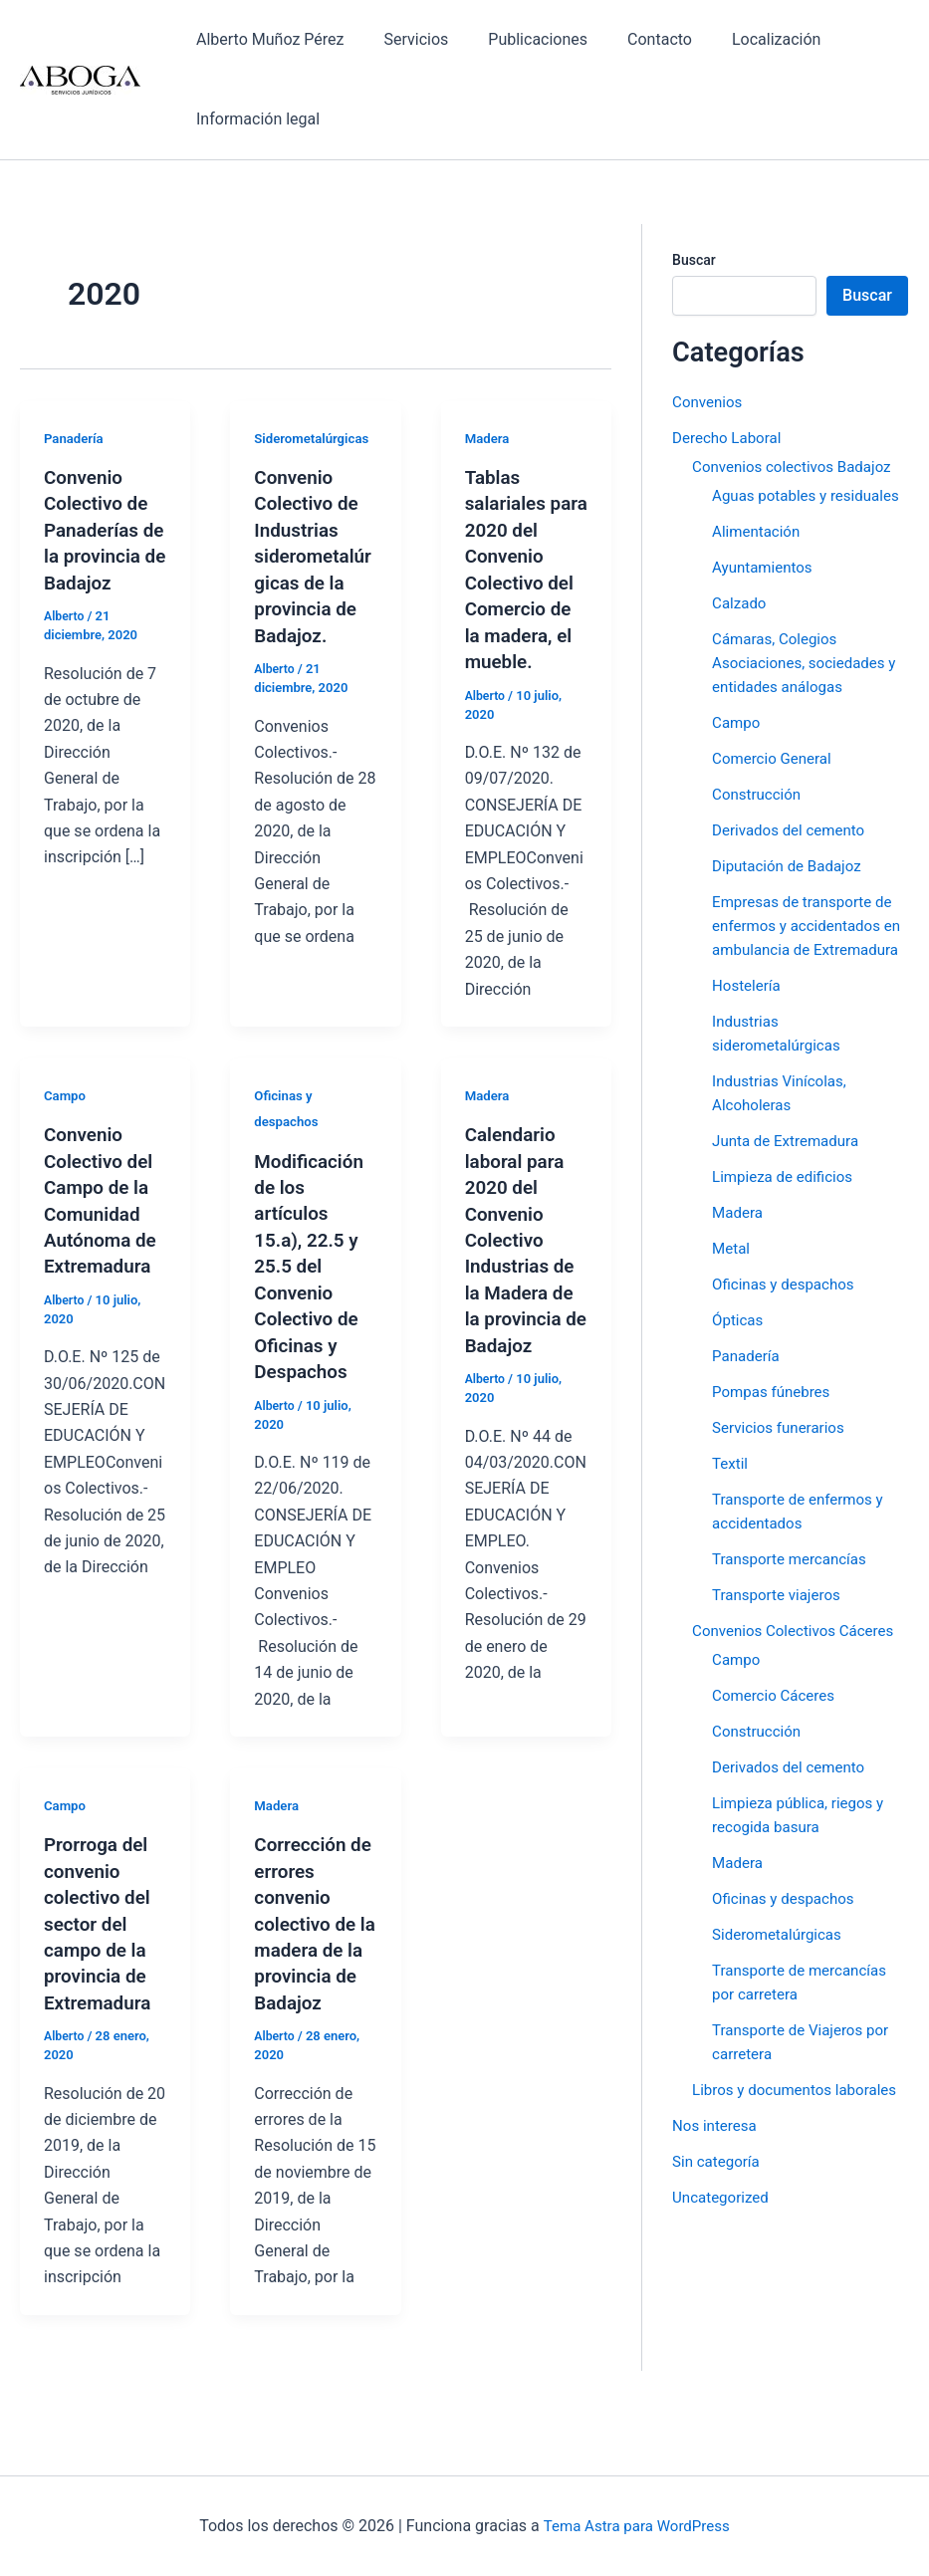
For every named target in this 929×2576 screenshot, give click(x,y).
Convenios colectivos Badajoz (797, 466)
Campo (66, 1091)
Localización (740, 39)
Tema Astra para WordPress (637, 2525)
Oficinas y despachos (787, 1331)
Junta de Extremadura (789, 1188)
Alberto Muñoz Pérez (266, 39)
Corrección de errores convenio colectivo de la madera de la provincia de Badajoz (311, 1913)
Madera (489, 438)
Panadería (75, 438)
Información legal (254, 119)
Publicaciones (518, 39)
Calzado (741, 626)
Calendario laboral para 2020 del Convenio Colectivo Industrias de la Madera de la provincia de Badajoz (523, 1233)
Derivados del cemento (793, 853)
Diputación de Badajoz (791, 889)
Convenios (709, 401)
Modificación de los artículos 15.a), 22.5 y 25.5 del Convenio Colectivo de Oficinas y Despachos (312, 1260)
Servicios (403, 39)
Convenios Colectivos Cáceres (799, 1678)
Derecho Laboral (730, 437)
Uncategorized (723, 2268)
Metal (732, 1296)
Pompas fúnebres (774, 1439)
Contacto (631, 39)
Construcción (759, 818)
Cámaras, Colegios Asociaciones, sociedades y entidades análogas (809, 686)
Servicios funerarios (782, 1475)
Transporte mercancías (793, 1606)
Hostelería (748, 1033)
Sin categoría (718, 2233)
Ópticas (739, 1367)
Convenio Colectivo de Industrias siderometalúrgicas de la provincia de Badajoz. (312, 554)
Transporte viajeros (780, 1642)
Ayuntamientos (765, 591)
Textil (731, 1511)
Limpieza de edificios (786, 1224)
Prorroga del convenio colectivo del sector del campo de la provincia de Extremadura (100, 1913)
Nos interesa (717, 2197)
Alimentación (759, 555)
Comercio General (775, 782)
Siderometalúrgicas (314, 438)
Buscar (694, 260)
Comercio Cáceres (777, 1743)
